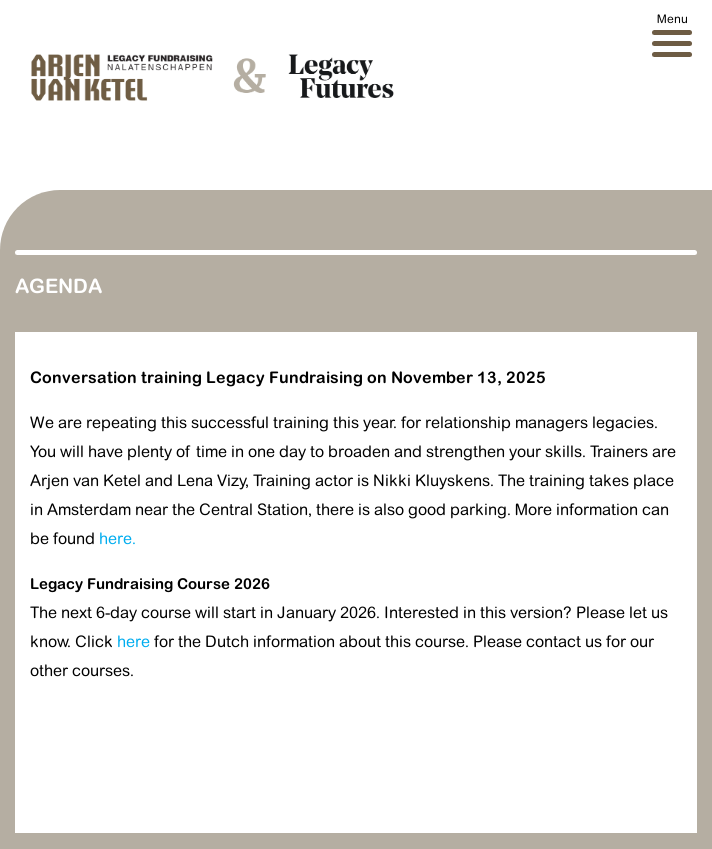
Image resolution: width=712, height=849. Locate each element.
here (133, 641)
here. (117, 538)
